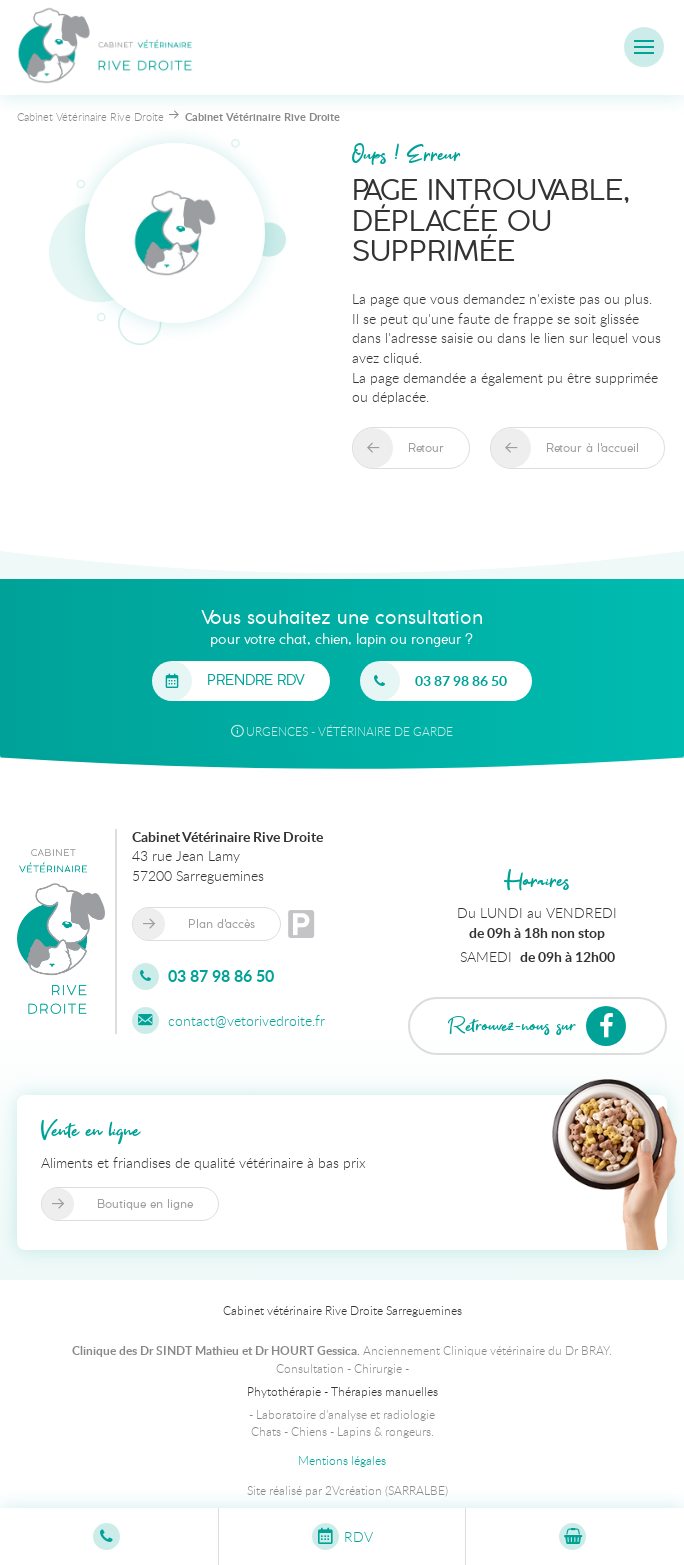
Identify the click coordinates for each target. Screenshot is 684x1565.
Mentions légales (342, 1460)
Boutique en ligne (145, 1204)
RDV (342, 1536)
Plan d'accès (221, 924)
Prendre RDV (256, 681)
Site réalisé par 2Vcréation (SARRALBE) (347, 1490)
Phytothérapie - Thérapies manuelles (342, 1391)
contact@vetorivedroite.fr (228, 1020)
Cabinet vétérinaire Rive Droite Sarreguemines (342, 1310)
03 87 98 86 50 (461, 680)
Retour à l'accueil (592, 448)
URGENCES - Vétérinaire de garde (342, 731)
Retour (426, 448)
